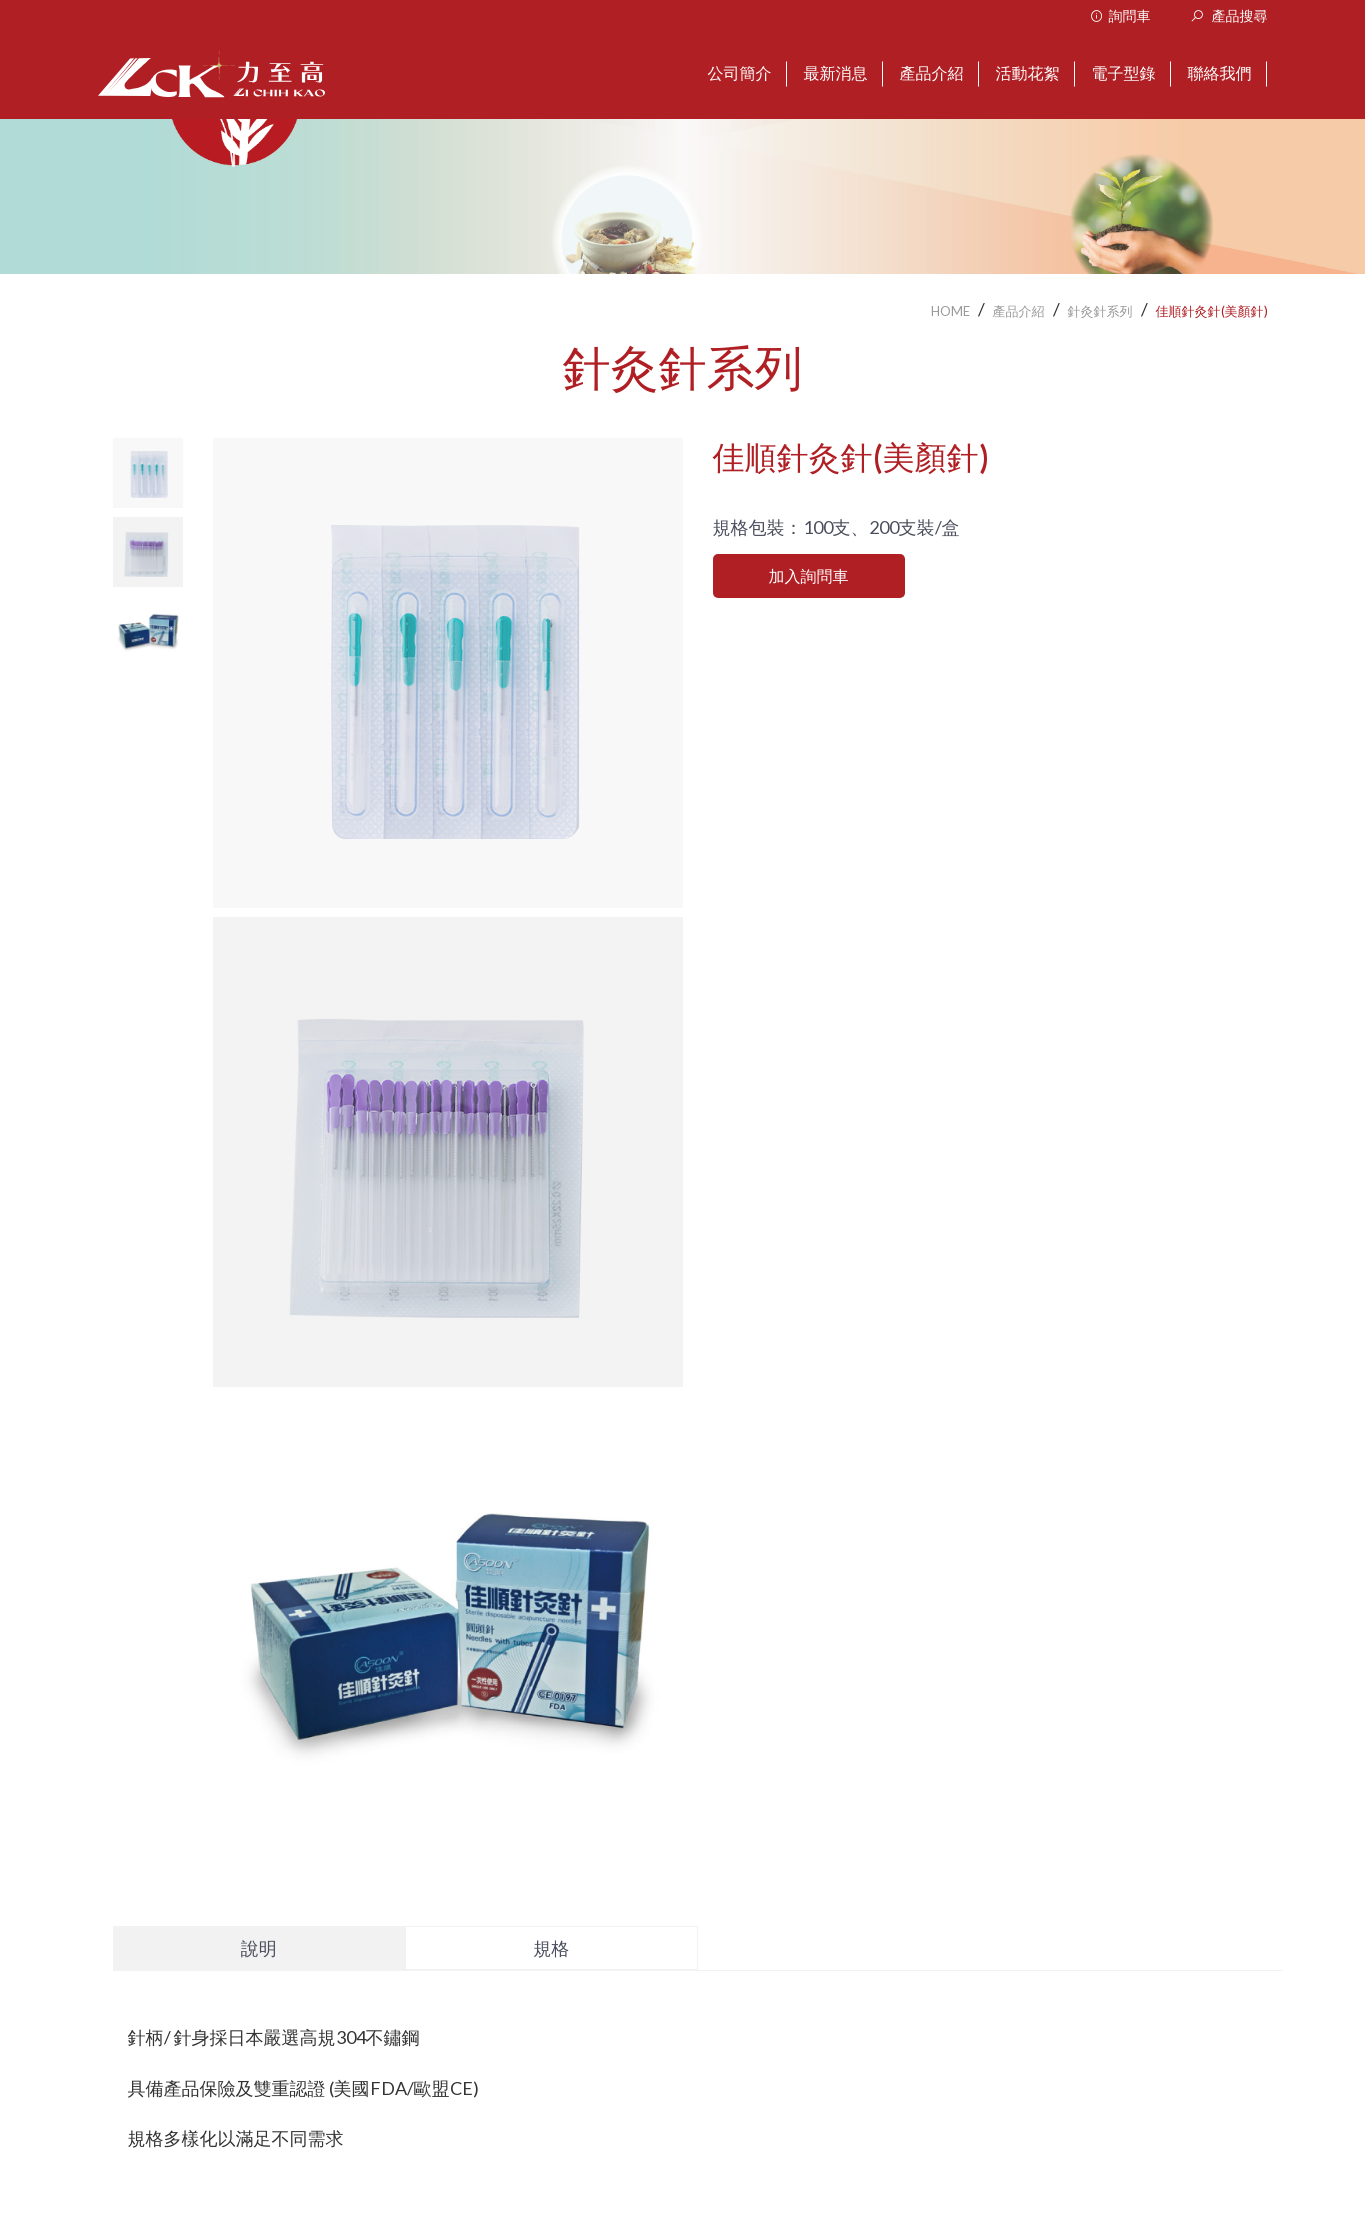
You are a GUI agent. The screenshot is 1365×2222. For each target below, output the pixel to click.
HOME (950, 311)
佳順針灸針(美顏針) (1212, 311)
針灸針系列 (1100, 311)
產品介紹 (1019, 311)
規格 (551, 1948)
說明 (259, 1948)
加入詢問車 (809, 575)
